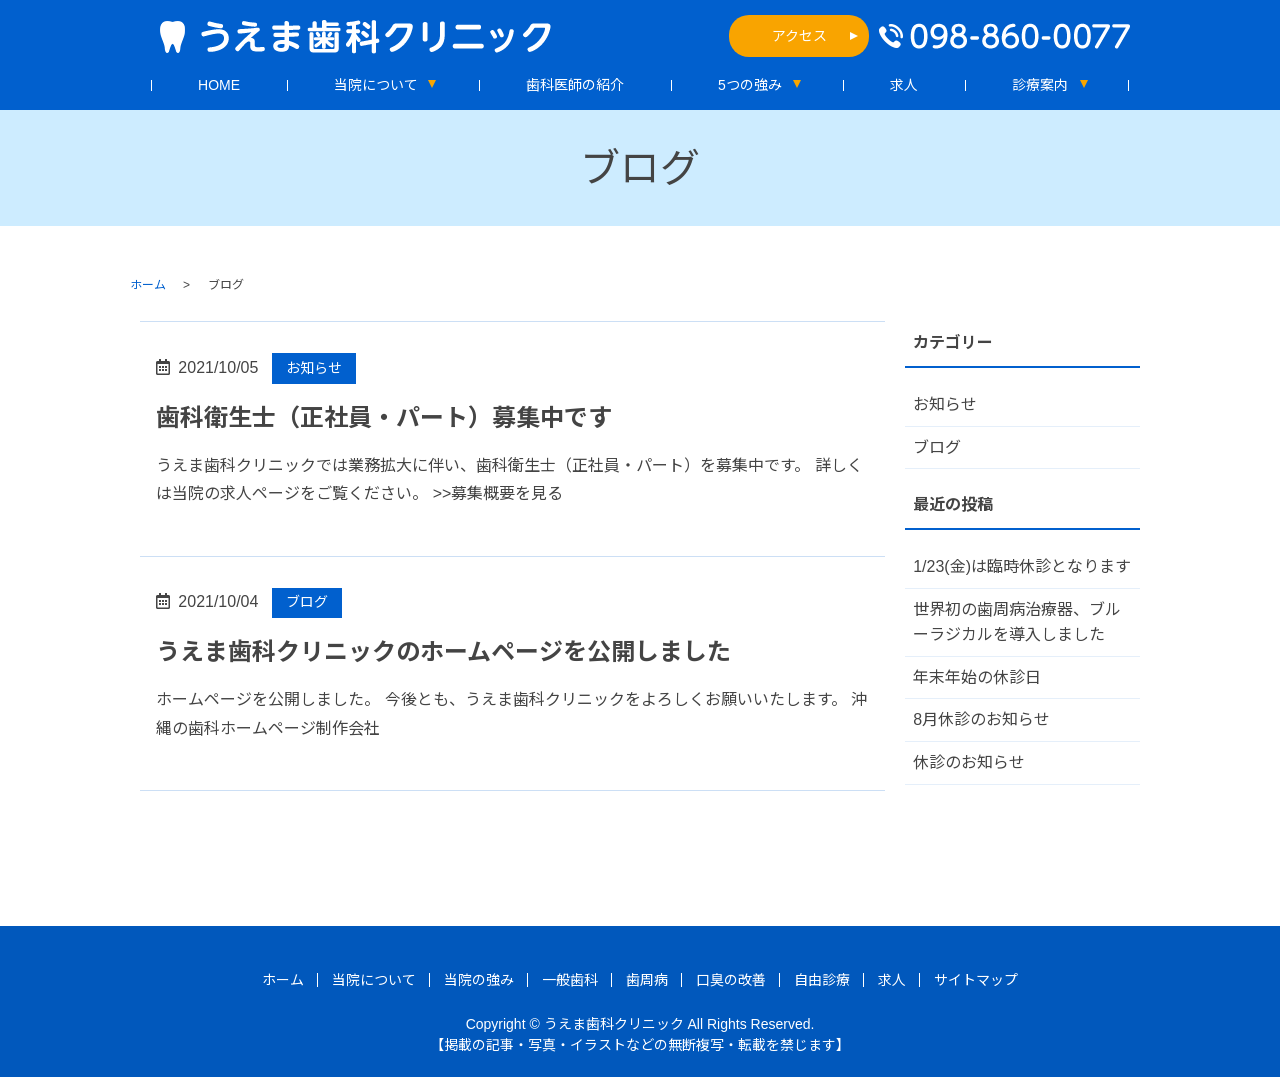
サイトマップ (976, 980)
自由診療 (822, 980)
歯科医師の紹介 (575, 85)
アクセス (799, 36)
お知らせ (314, 368)
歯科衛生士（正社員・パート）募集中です (384, 417)
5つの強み (750, 85)
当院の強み (479, 980)
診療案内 (1040, 85)
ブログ (307, 602)
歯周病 (647, 980)
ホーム (148, 285)
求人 (904, 85)
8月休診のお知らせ (981, 719)
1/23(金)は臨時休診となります (1022, 566)
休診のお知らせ (969, 762)
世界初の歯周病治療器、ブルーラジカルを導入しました (1017, 622)
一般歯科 (570, 980)
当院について (376, 85)
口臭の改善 (731, 980)
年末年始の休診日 (977, 677)
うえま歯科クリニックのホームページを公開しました (443, 651)
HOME (219, 85)
